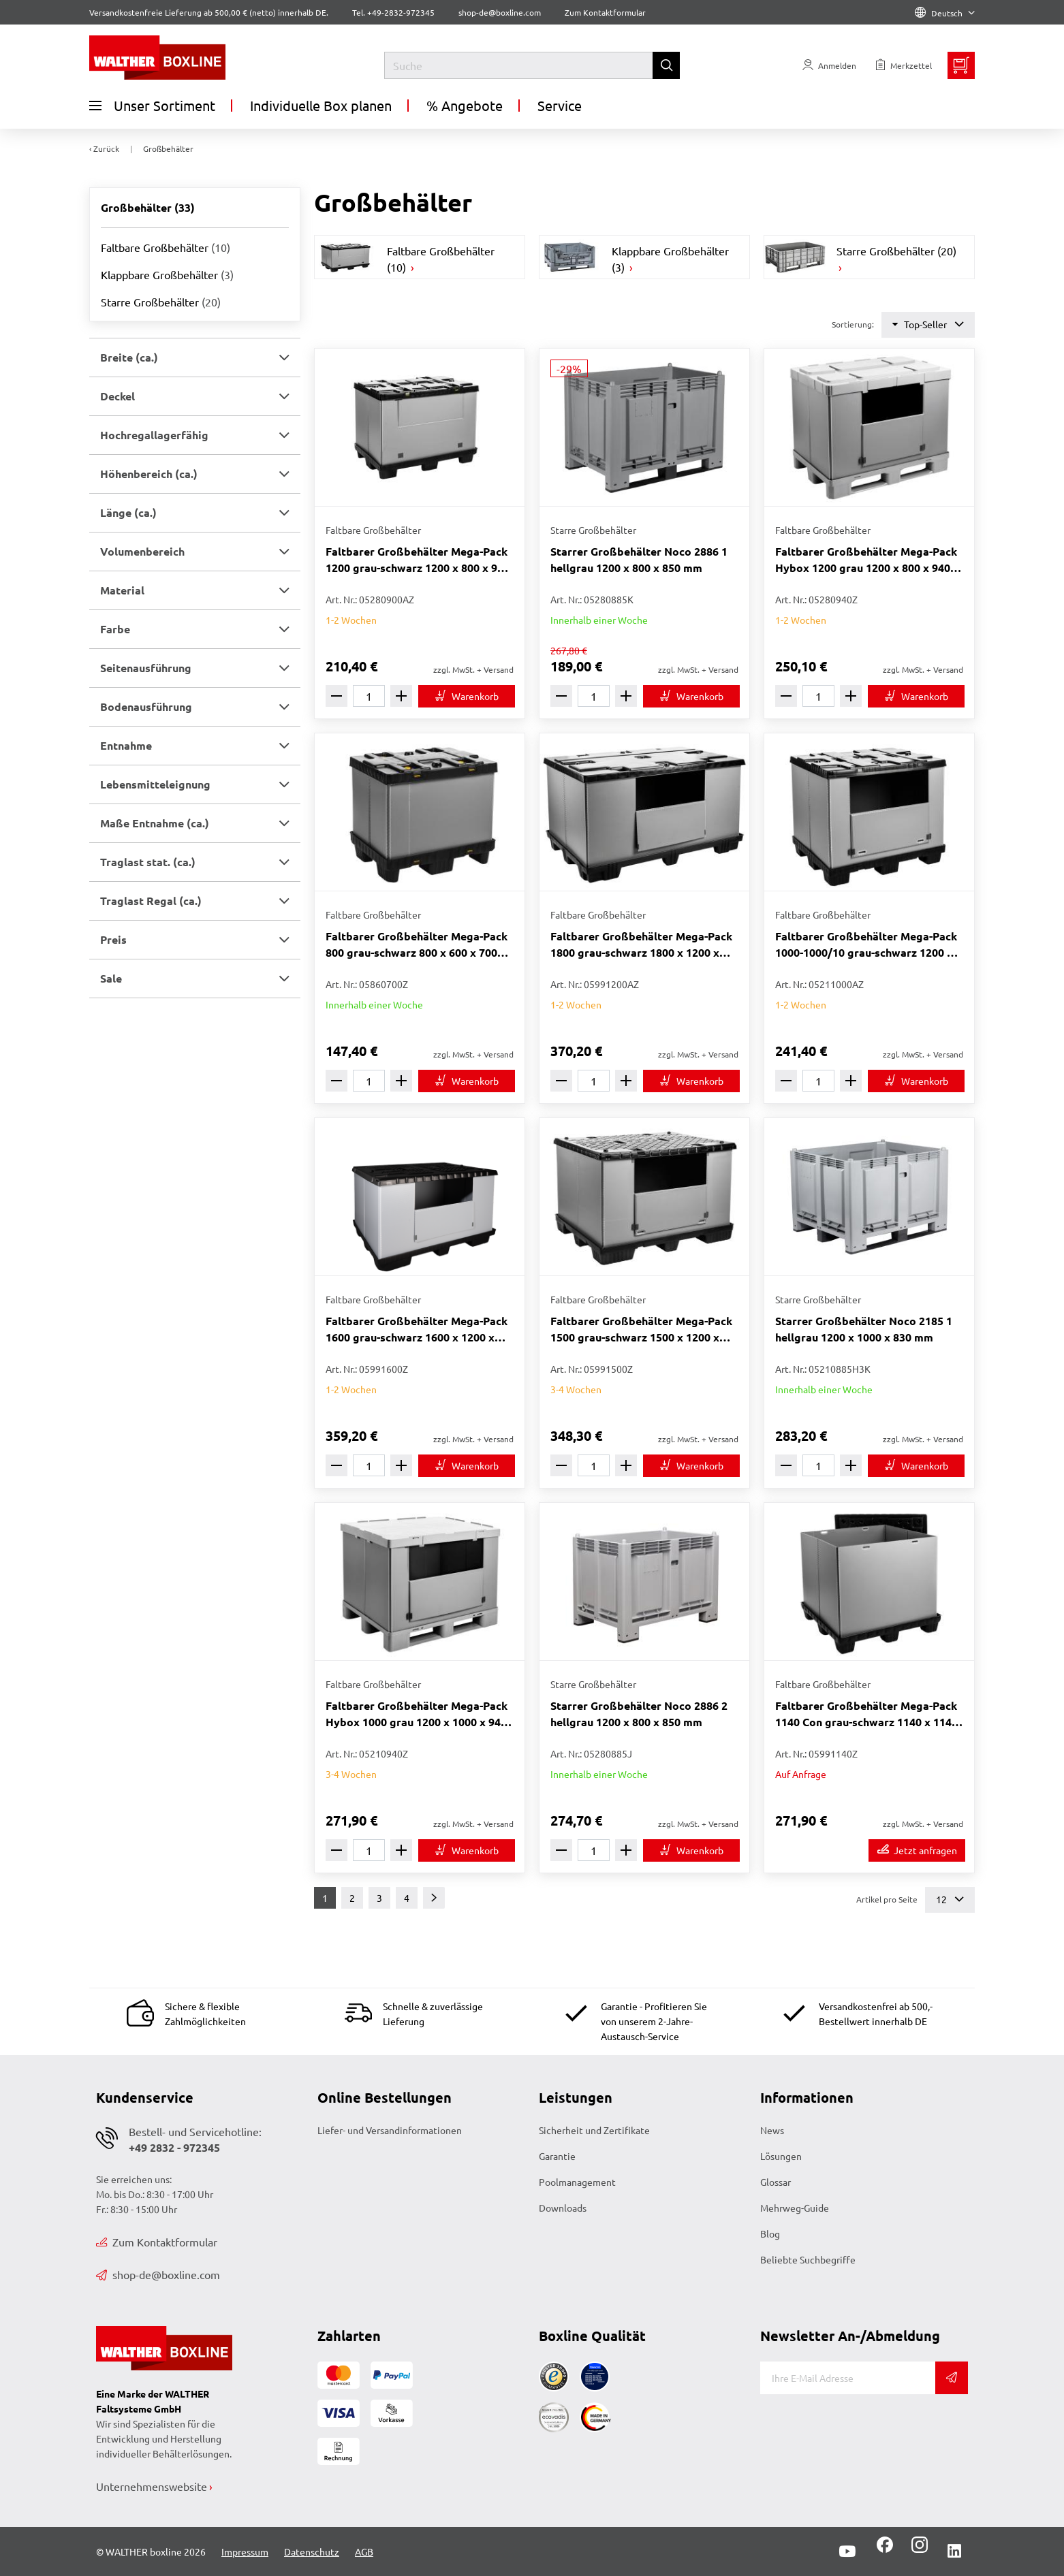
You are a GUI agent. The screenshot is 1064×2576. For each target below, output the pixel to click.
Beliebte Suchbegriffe (808, 2259)
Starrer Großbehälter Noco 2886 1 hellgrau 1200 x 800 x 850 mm (638, 559)
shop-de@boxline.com (158, 2274)
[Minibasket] (961, 65)
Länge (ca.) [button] (128, 512)
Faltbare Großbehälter (165, 247)
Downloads (562, 2207)
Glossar (775, 2182)
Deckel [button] (117, 396)
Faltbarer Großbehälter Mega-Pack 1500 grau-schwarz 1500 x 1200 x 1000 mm (641, 1330)
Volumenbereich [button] (142, 551)
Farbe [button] (115, 629)
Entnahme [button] (126, 745)
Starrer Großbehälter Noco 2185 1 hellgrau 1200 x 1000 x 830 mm (863, 1329)
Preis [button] (113, 939)
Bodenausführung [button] (146, 706)
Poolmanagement (577, 2182)
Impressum (244, 2551)
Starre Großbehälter (161, 301)
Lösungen (781, 2156)
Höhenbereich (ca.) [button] (149, 473)
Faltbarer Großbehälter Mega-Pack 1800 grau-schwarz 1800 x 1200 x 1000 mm (641, 945)
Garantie (557, 2156)
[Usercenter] (829, 65)
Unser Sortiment (152, 105)
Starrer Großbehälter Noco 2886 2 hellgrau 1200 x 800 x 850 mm (638, 1713)
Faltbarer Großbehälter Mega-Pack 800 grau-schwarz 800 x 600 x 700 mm (416, 945)
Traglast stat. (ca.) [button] (147, 862)
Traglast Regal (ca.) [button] (151, 900)
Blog (770, 2233)
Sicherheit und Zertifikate (594, 2130)
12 (950, 1899)
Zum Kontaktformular (605, 12)
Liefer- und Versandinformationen (389, 2130)
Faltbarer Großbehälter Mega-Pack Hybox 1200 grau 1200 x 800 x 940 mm (866, 560)
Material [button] (122, 590)
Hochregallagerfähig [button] (154, 435)
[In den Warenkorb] (466, 696)
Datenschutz (311, 2551)
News (772, 2130)
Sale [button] (111, 978)
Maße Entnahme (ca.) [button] (154, 823)
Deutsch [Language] (945, 13)
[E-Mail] (847, 2378)
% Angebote (464, 105)
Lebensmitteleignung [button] (155, 784)
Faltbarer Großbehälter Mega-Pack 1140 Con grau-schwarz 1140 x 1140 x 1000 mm (866, 1714)
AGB (364, 2551)
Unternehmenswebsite (151, 2486)
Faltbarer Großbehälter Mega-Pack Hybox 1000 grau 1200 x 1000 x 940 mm (416, 1714)
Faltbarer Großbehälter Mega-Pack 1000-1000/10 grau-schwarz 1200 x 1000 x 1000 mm (866, 945)
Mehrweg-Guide (794, 2207)
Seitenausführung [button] (145, 668)
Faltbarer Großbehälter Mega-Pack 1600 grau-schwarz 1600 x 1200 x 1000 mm (416, 1330)
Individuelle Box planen (321, 105)
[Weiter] (434, 1898)
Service (559, 105)
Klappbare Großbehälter (167, 274)
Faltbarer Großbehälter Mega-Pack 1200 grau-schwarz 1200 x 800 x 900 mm (418, 560)
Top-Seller (928, 324)
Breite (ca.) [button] (129, 357)
